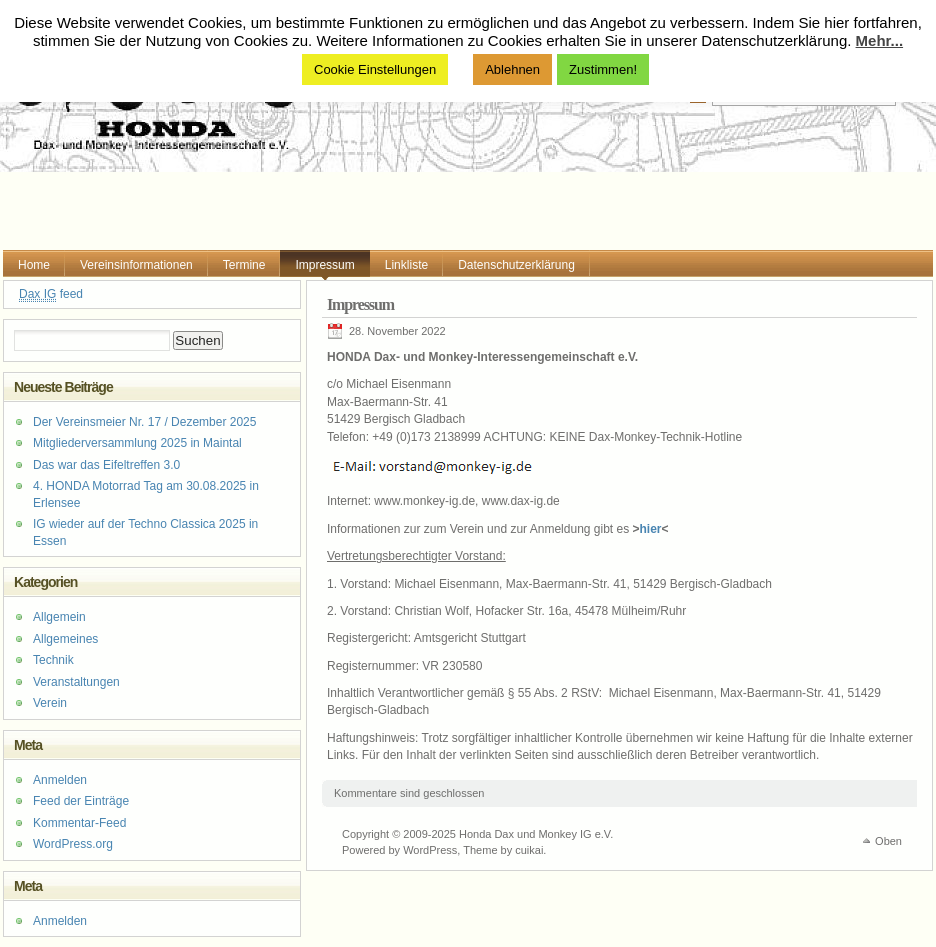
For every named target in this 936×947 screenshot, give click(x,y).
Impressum (324, 265)
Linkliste (406, 265)
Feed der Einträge (81, 801)
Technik (53, 660)
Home (34, 265)
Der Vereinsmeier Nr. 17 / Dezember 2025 (144, 422)
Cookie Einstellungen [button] (375, 69)
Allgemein (59, 617)
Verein (50, 703)
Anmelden (60, 780)
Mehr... (880, 40)
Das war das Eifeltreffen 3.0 (106, 465)
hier (651, 529)
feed (51, 294)
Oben (888, 841)
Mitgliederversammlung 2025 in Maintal (137, 443)
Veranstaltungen (76, 682)
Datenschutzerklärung (516, 265)
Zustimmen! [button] (603, 69)
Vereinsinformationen (136, 265)
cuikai (529, 850)
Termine (244, 265)
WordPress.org (73, 844)
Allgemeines (65, 639)
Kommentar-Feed (79, 823)
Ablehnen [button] (512, 69)
